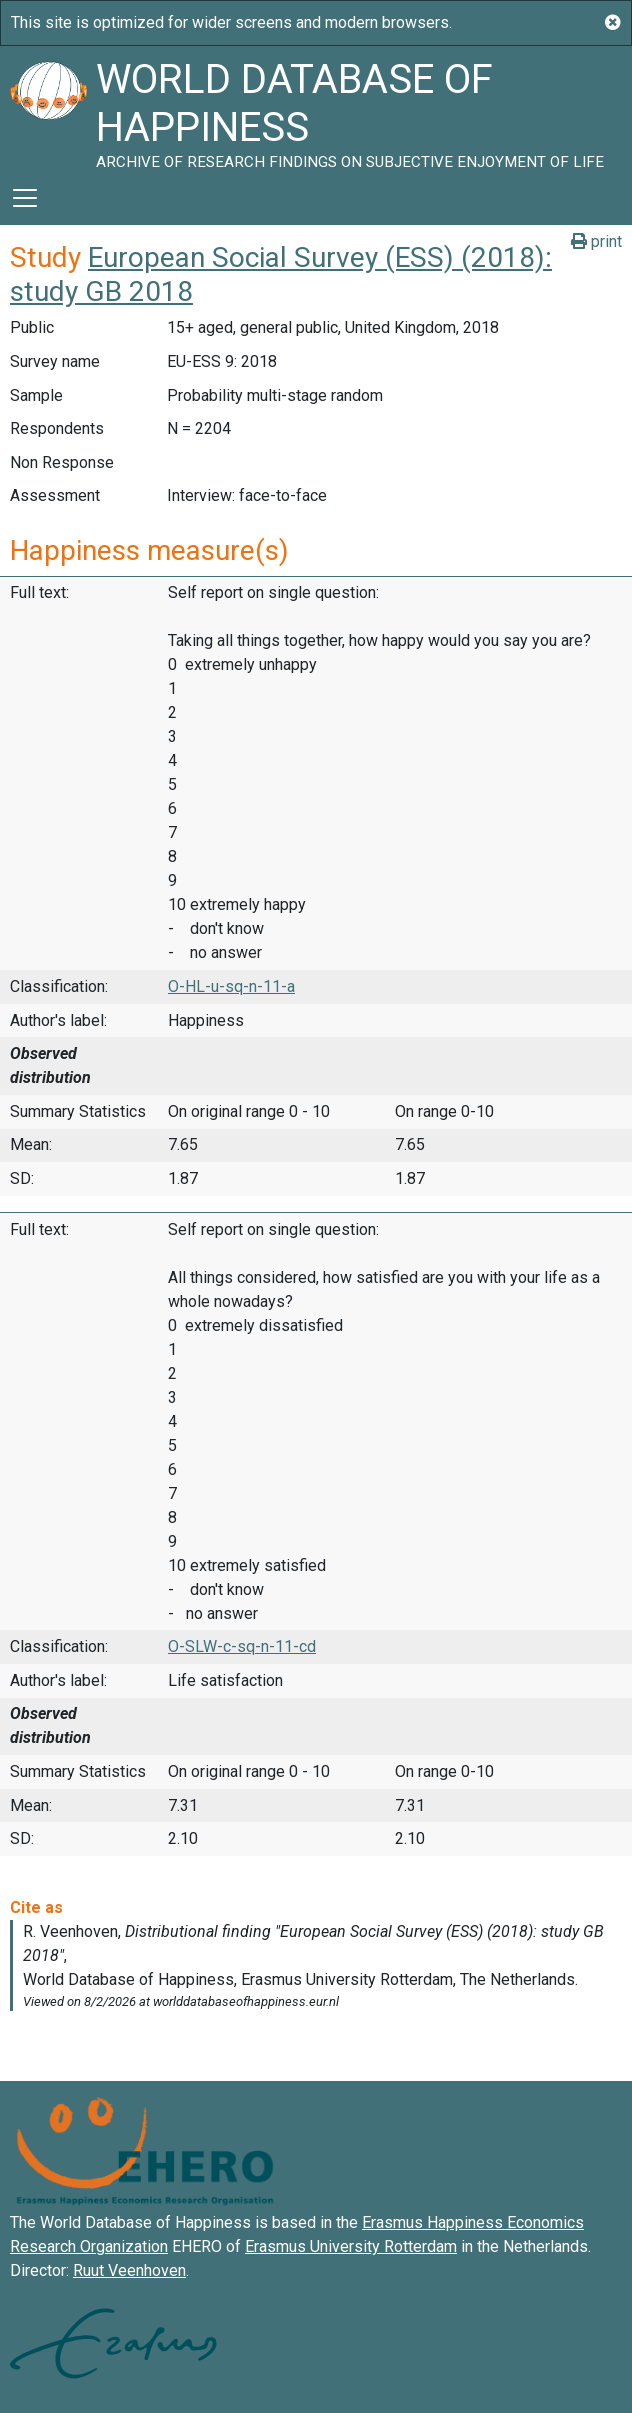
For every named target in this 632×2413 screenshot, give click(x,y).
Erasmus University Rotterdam (351, 2246)
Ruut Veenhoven (129, 2270)
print (596, 241)
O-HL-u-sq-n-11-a (231, 986)
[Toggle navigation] (25, 198)
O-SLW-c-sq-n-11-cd (242, 1646)
